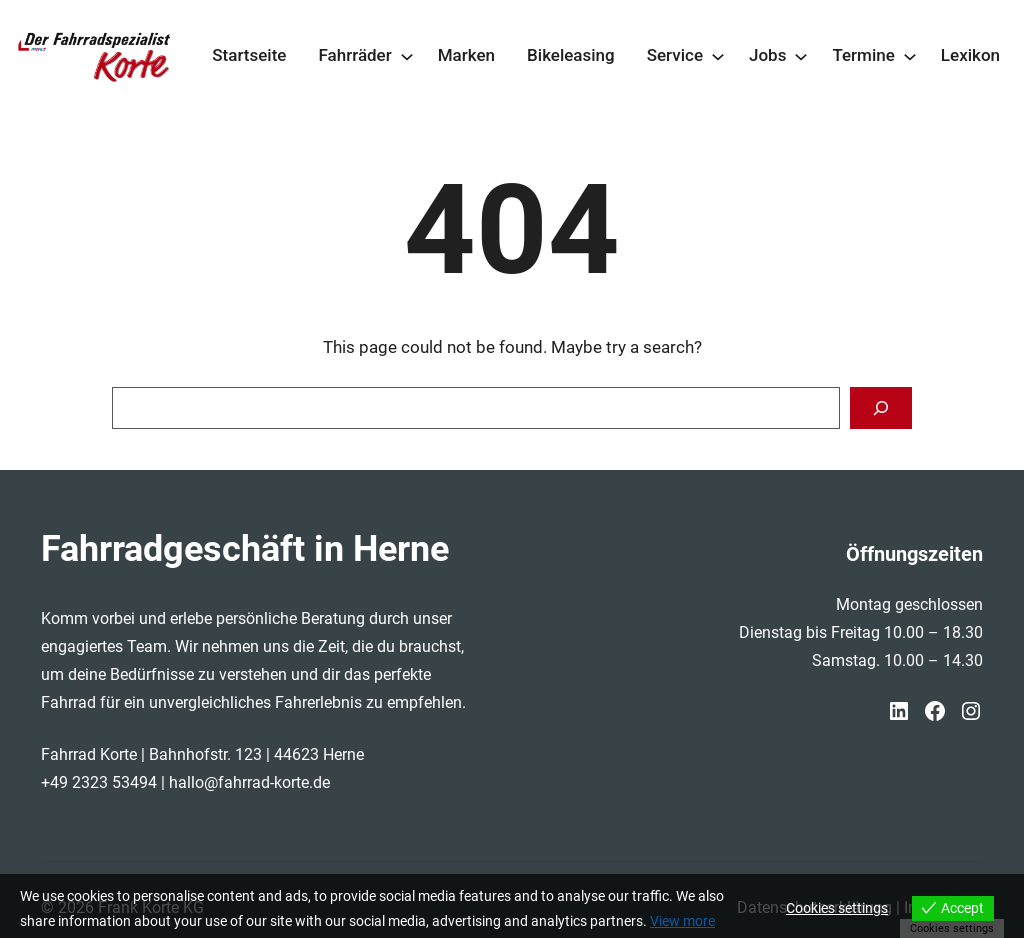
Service (675, 55)
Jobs (767, 55)
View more (682, 921)
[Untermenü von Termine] (910, 56)
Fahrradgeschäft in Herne (245, 549)
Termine (863, 55)
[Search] (881, 408)
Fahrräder (354, 55)
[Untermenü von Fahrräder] (407, 56)
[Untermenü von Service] (718, 56)
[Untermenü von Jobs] (801, 56)
